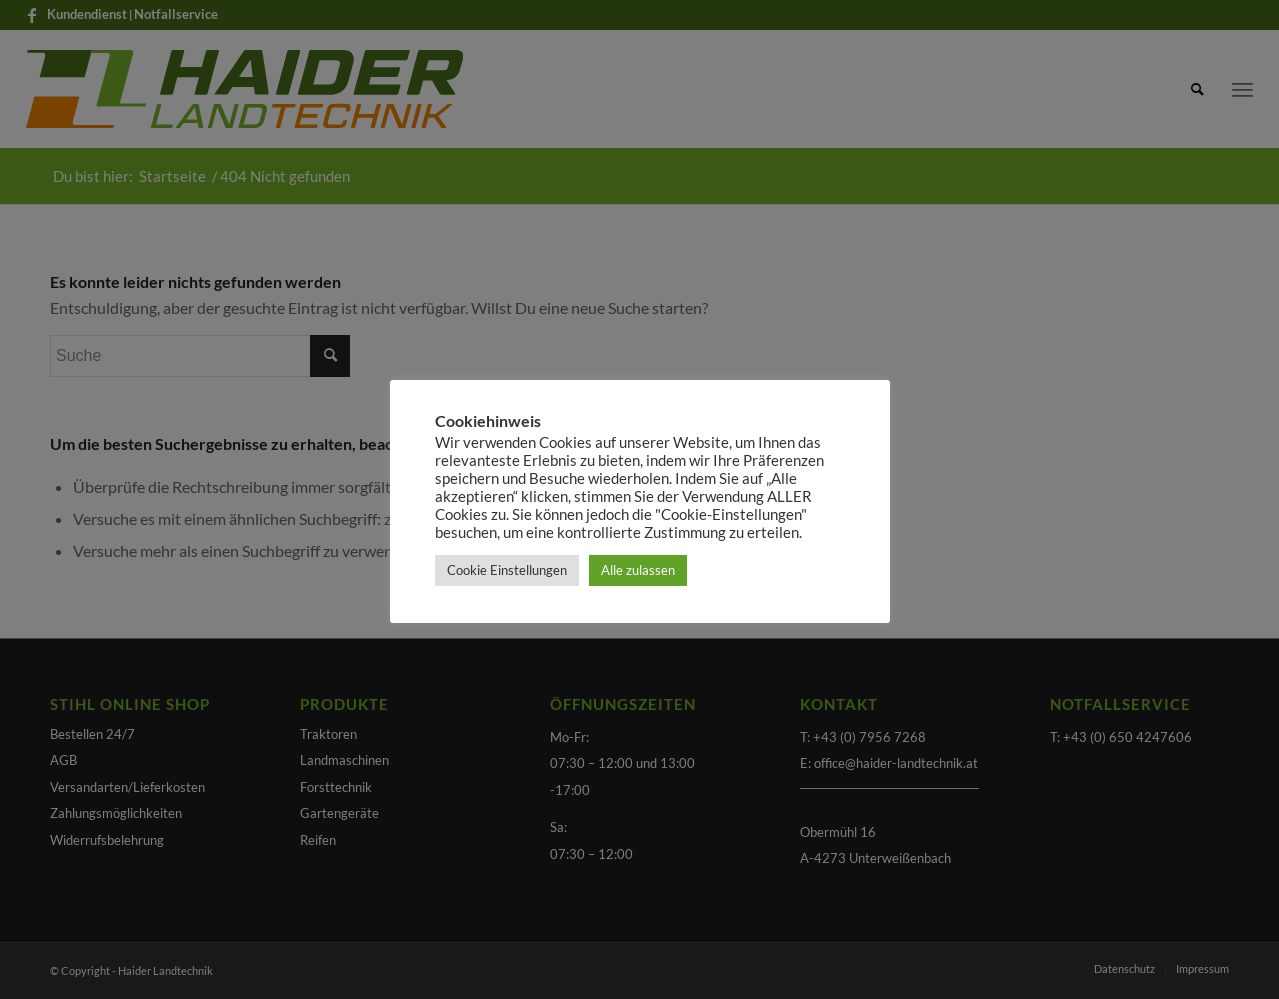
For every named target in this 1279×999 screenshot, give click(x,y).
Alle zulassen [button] (638, 570)
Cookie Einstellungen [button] (507, 570)
